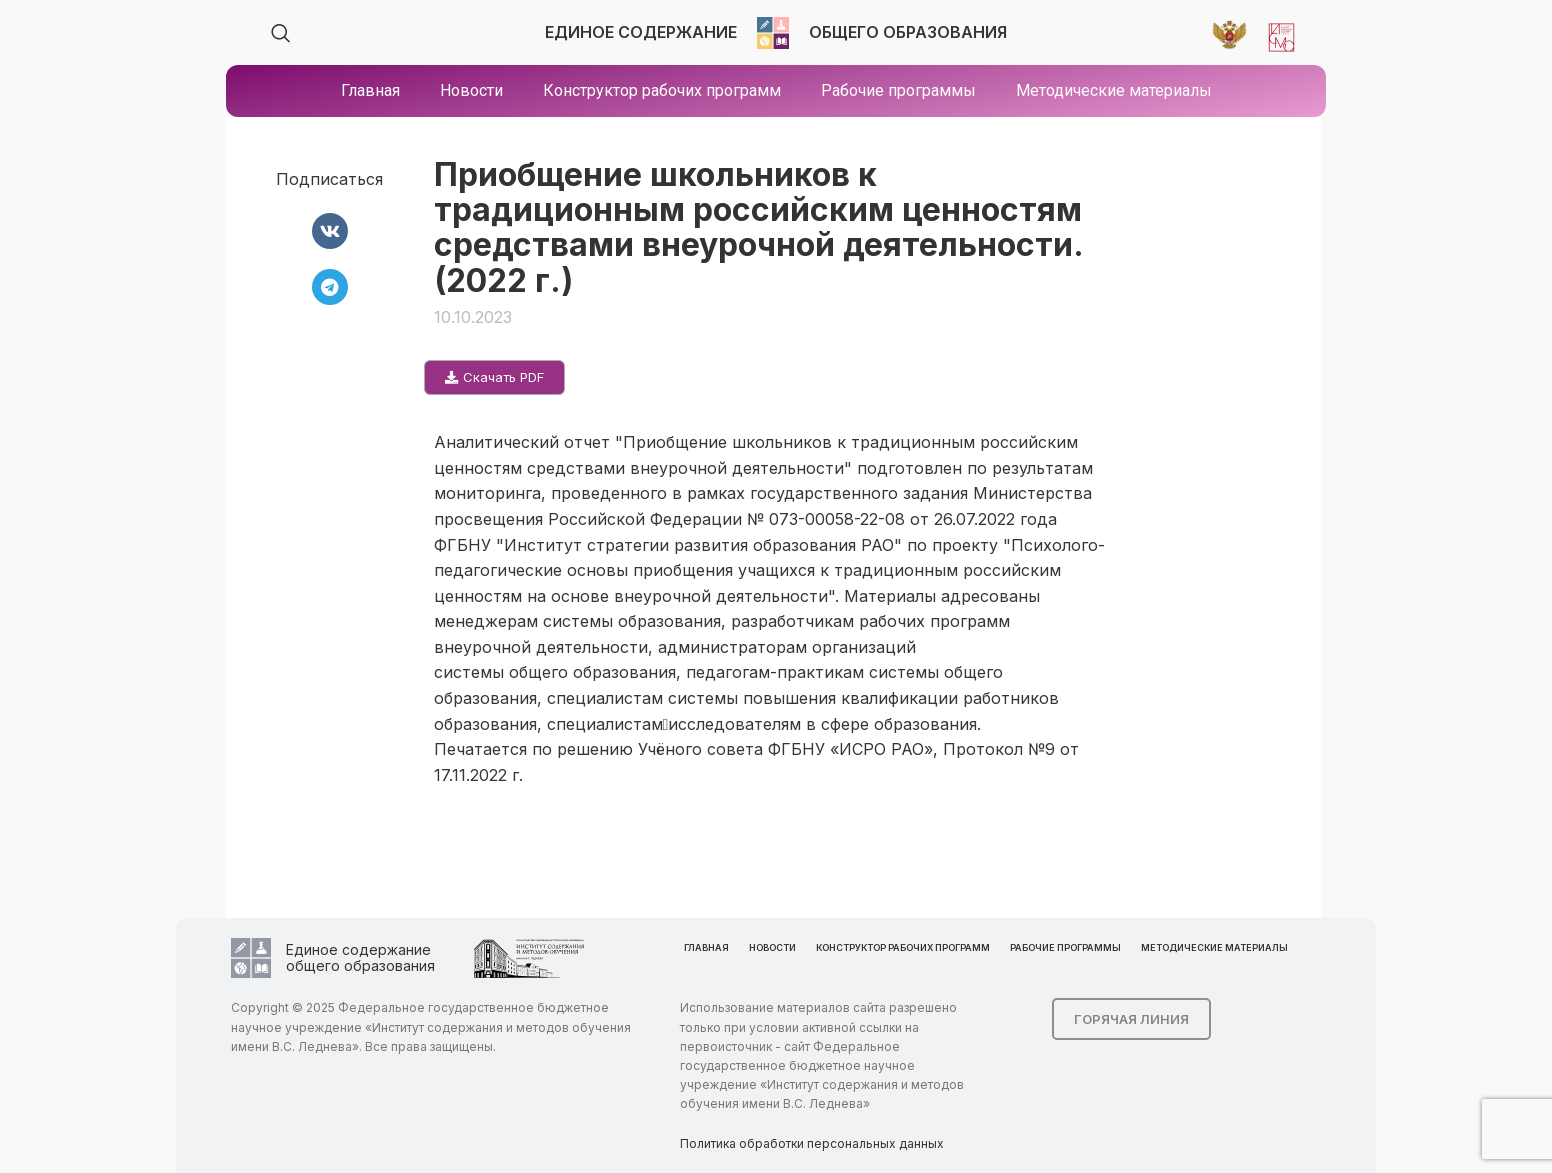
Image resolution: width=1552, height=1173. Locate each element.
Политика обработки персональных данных (812, 1143)
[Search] (281, 33)
